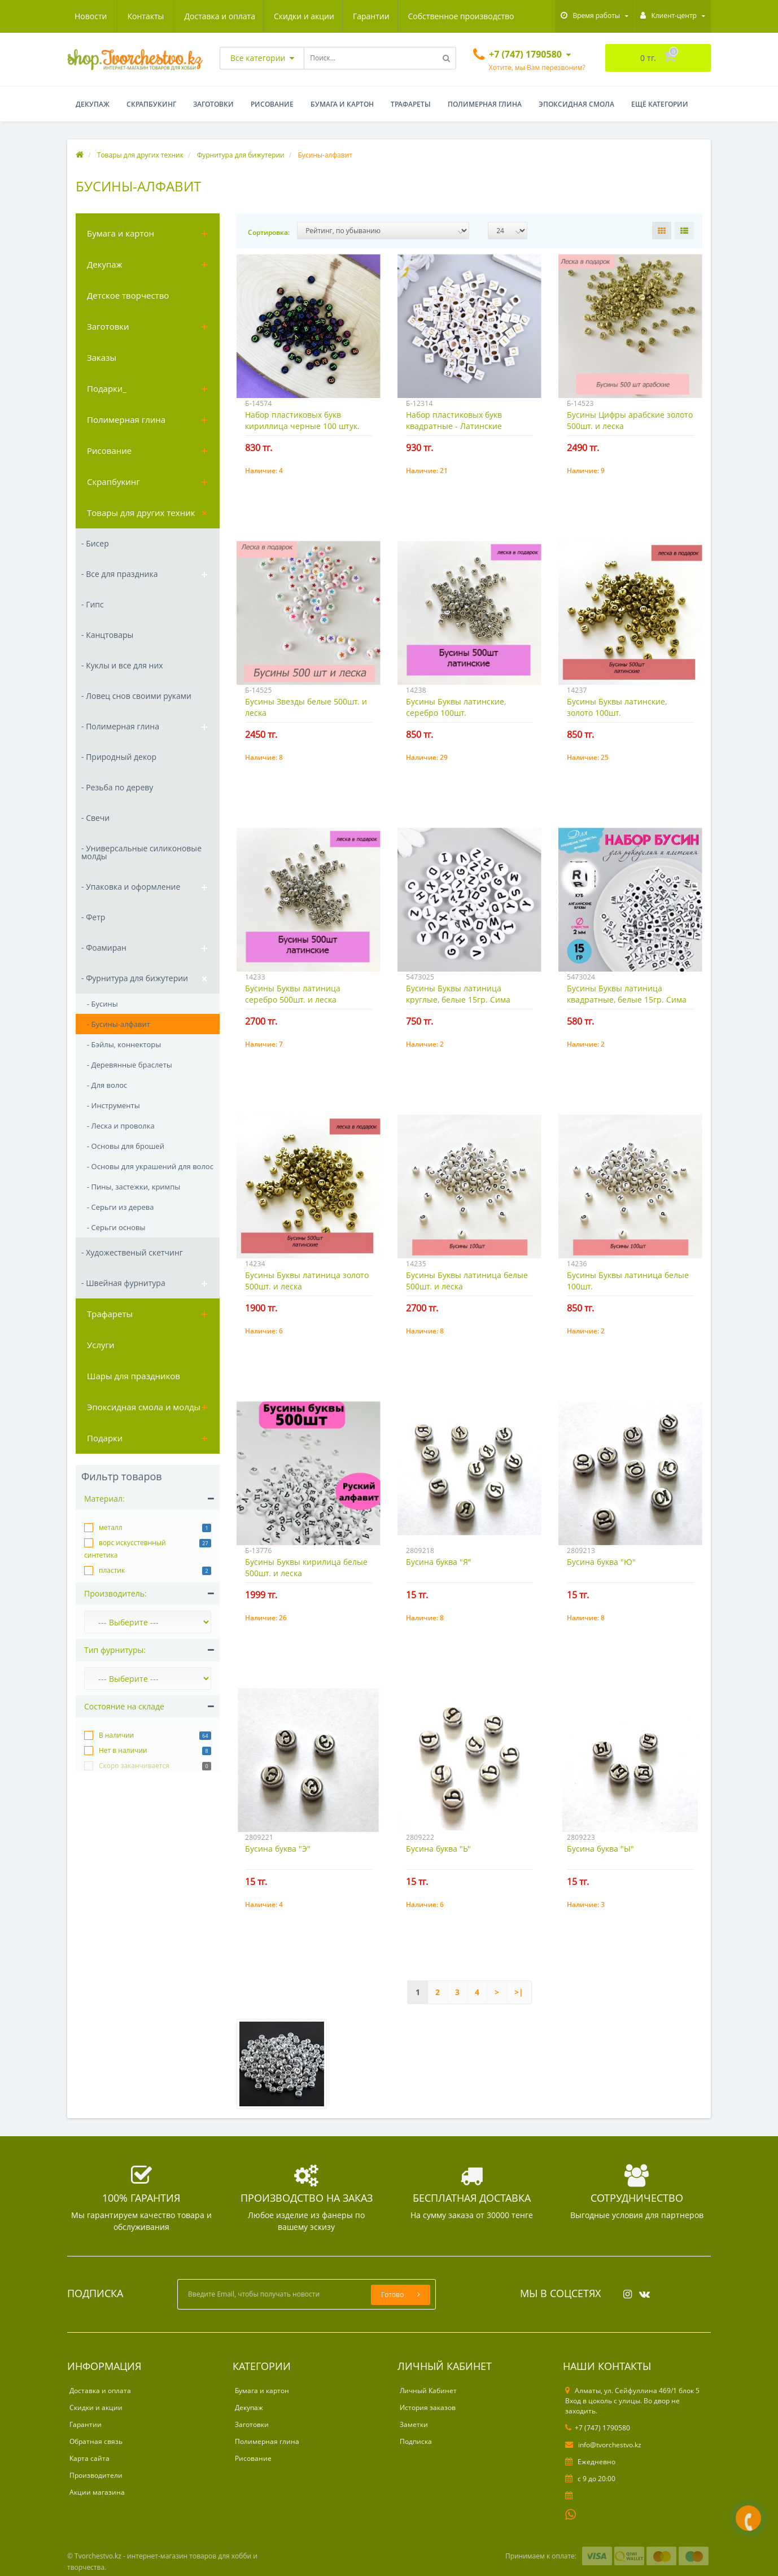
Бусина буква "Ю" (601, 1561)
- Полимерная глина (120, 726)
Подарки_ (106, 388)
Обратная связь (96, 2441)
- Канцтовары (107, 634)
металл (111, 1527)
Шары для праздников (133, 1375)
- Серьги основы (116, 1227)
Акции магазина (97, 2492)
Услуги (101, 1344)
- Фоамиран (103, 947)
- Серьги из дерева (120, 1207)
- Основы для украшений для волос (150, 1166)
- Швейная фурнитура (123, 1283)
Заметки (414, 2424)
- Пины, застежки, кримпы (133, 1187)
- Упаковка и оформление (130, 886)
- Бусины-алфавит (118, 1024)
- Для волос (107, 1085)
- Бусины (102, 1004)
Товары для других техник (141, 512)
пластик (112, 1570)
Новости (446, 16)
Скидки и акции (196, 16)
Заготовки (213, 104)
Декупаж (93, 104)
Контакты (501, 16)
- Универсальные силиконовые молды (141, 852)
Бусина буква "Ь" (438, 1848)
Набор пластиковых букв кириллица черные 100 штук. (302, 420)
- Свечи (95, 817)
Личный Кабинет (428, 2390)
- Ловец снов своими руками (136, 695)
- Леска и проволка (121, 1126)
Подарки (105, 1438)
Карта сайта (89, 2458)
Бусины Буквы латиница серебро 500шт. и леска (292, 994)
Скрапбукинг (151, 104)
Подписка (416, 2441)
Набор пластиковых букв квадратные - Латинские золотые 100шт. (454, 426)
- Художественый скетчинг (132, 1252)
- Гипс (92, 604)
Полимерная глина (485, 104)
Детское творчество (128, 295)
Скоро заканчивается (134, 1765)
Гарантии (265, 16)
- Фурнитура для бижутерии (134, 978)
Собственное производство (356, 16)
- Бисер (95, 543)
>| (518, 1992)
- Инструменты (113, 1105)
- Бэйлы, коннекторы (124, 1044)
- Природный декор (118, 756)
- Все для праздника (119, 573)
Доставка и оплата (110, 16)
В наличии (116, 1735)
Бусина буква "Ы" (600, 1848)
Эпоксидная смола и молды (143, 1406)
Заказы (101, 357)
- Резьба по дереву (117, 787)
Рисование (272, 104)
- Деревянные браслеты (129, 1065)
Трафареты (411, 104)
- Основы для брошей (125, 1146)
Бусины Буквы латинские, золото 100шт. (617, 707)
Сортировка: (269, 232)
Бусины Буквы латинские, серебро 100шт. (456, 707)
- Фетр (93, 917)
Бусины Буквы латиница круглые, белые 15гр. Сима (458, 994)
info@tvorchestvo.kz (603, 2445)
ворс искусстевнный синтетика (125, 1549)
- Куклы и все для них (122, 665)
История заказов (428, 2407)
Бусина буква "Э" (278, 1848)
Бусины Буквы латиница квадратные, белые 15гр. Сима (627, 994)
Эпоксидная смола (576, 104)
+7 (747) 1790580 (597, 2428)
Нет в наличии (123, 1750)
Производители (96, 2475)
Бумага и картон (342, 104)
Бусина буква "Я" (438, 1561)
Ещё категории (659, 104)
